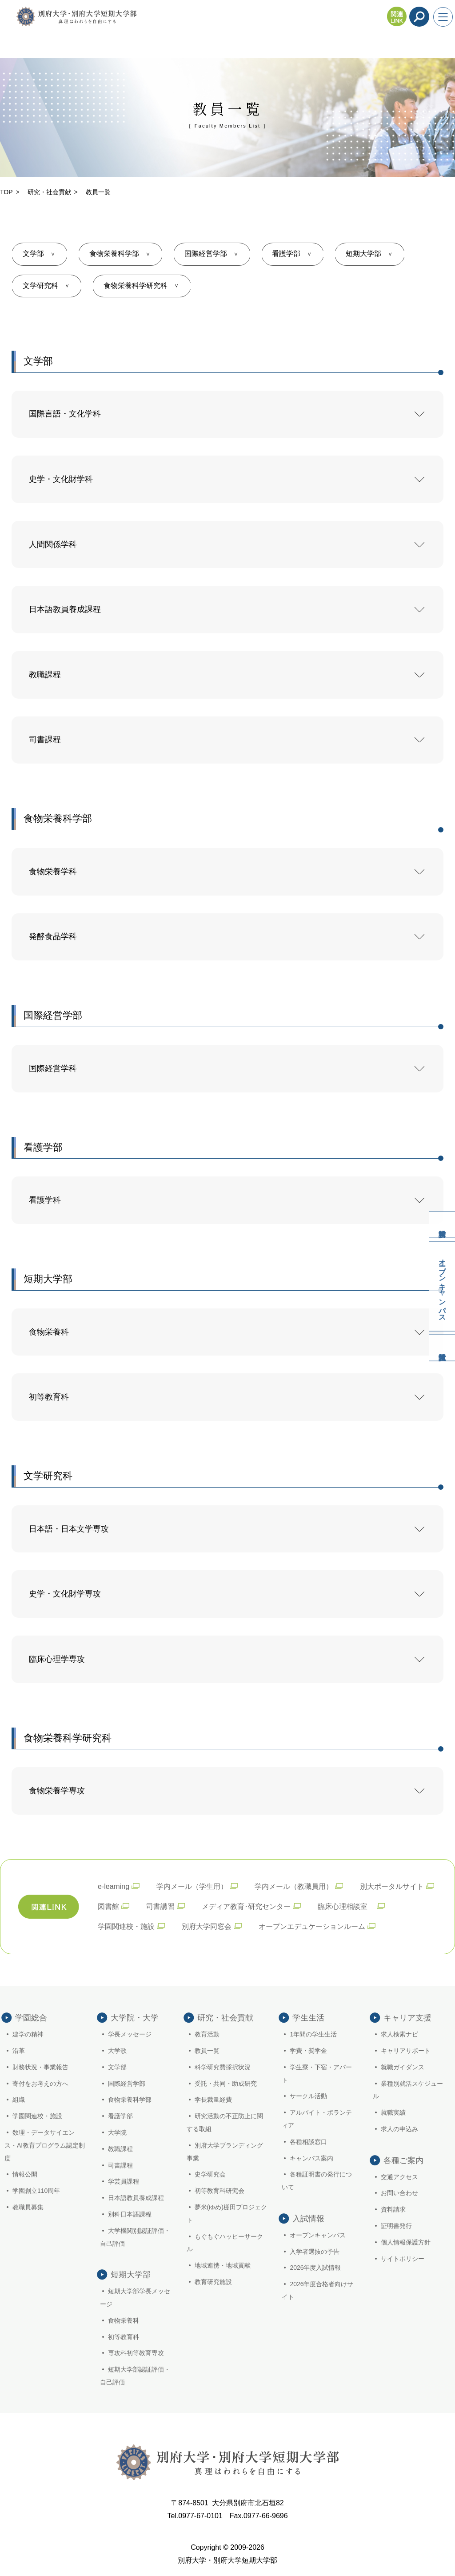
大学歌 (117, 2050)
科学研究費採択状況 (223, 2067)
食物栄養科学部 (114, 253)
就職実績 (393, 2112)
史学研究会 (210, 2174)
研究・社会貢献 (49, 192)
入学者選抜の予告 (314, 2251)
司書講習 (160, 1906)
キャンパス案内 (311, 2158)
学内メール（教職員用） (294, 1886)
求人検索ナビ (399, 2034)
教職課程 (120, 2148)
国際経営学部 (205, 253)
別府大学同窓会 (206, 1926)
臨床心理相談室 (346, 1906)
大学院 (117, 2132)
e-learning (113, 1886)
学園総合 (31, 2017)
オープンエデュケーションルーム (312, 1926)
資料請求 (441, 1224)
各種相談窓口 (308, 2141)
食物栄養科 (123, 2320)
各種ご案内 (403, 2160)
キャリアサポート (406, 2050)
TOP (6, 192)
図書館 (108, 1906)
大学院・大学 (135, 2017)
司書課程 (120, 2165)
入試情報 (441, 1348)
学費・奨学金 (308, 2050)
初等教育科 (123, 2336)
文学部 (33, 253)
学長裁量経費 (213, 2099)
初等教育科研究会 (219, 2190)
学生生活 (308, 2017)
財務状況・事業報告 (40, 2067)
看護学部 (286, 253)
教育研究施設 (213, 2281)
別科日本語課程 (130, 2214)
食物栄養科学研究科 (136, 285)
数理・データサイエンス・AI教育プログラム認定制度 (44, 2145)
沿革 (18, 2050)
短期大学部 (364, 253)
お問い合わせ (399, 2192)
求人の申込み (399, 2128)
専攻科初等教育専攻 (136, 2352)
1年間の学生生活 (313, 2034)
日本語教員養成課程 (136, 2197)
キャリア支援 (407, 2017)
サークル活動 (308, 2096)
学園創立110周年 (36, 2190)
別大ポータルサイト (392, 1886)
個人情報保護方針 (406, 2242)
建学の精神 (28, 2034)
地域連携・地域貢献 (223, 2265)
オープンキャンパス (442, 1286)
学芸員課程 (123, 2181)
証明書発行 (396, 2225)
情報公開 (24, 2174)
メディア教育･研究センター (246, 1906)
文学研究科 (40, 285)
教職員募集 (28, 2207)
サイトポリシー (402, 2258)
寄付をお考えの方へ (40, 2083)
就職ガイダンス (402, 2067)
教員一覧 (207, 2050)
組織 (18, 2099)
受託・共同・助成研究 (226, 2083)
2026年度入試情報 (315, 2267)
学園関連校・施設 (126, 1926)
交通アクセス (399, 2176)
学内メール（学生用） (192, 1886)
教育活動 (207, 2034)
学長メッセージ (130, 2034)
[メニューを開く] (443, 17)
